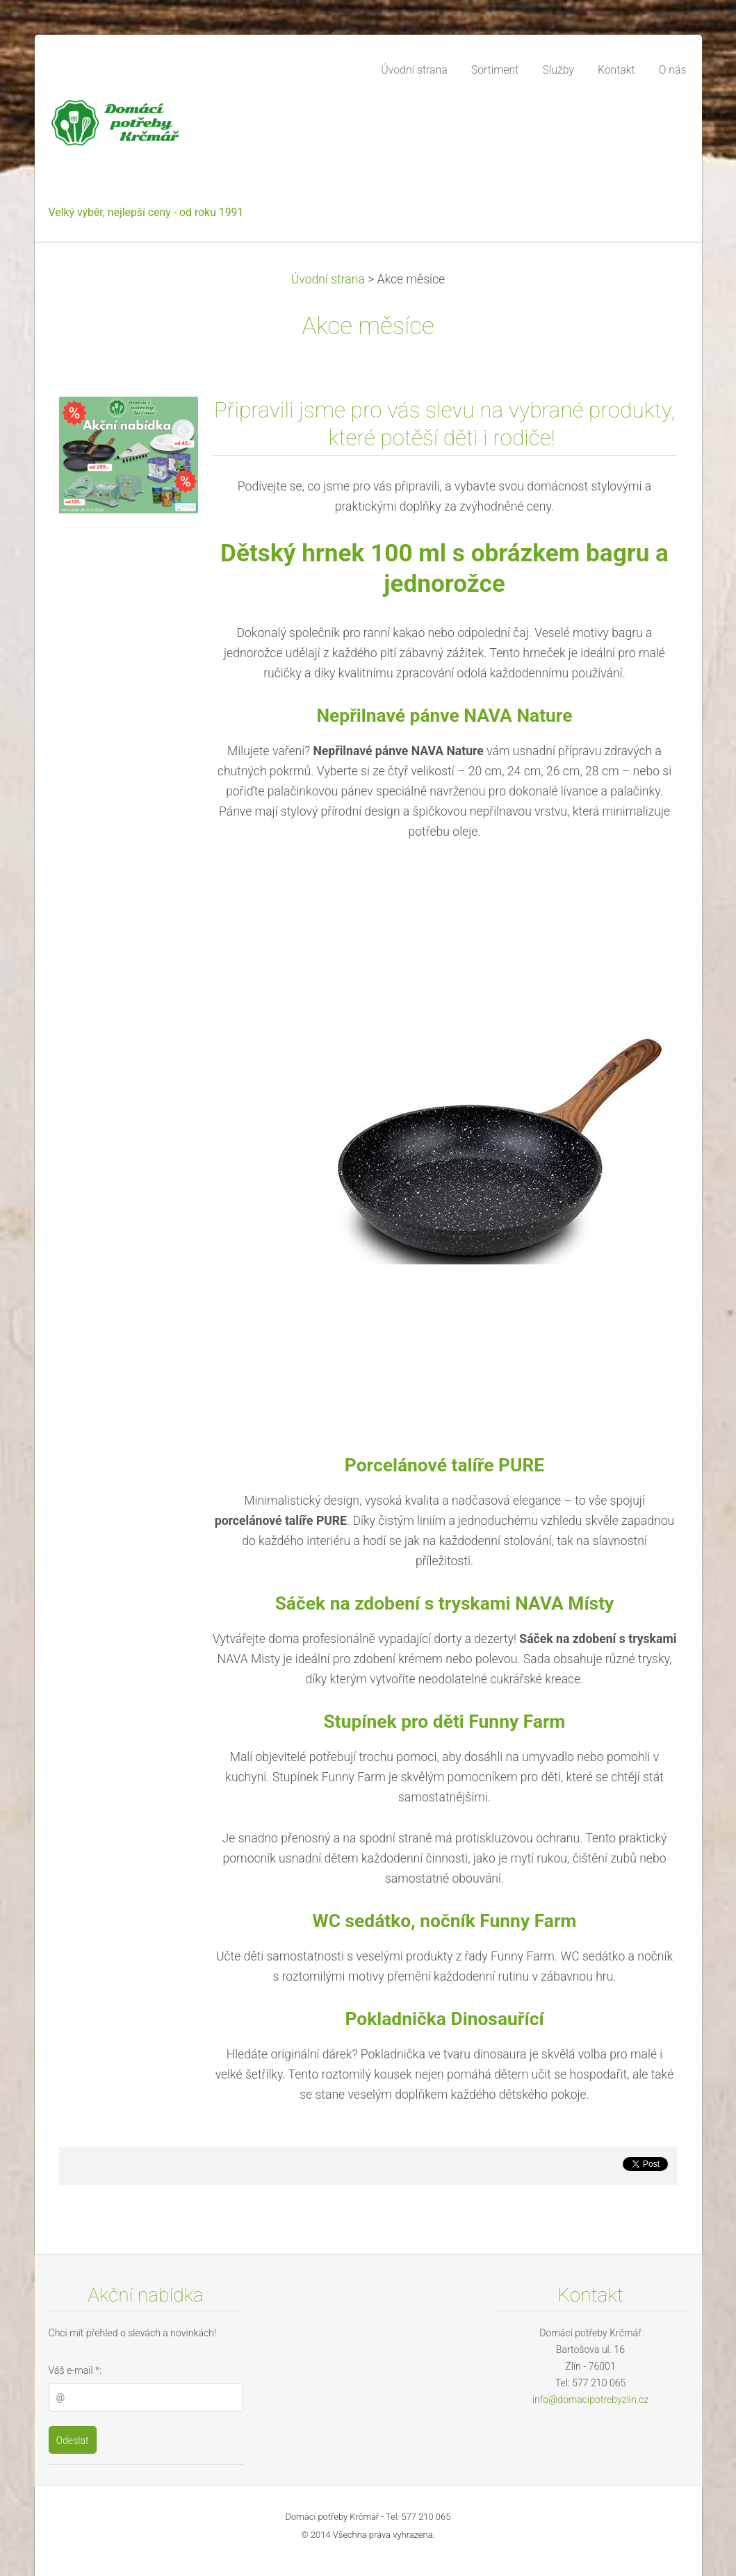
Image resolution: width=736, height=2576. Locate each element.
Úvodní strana (328, 279)
